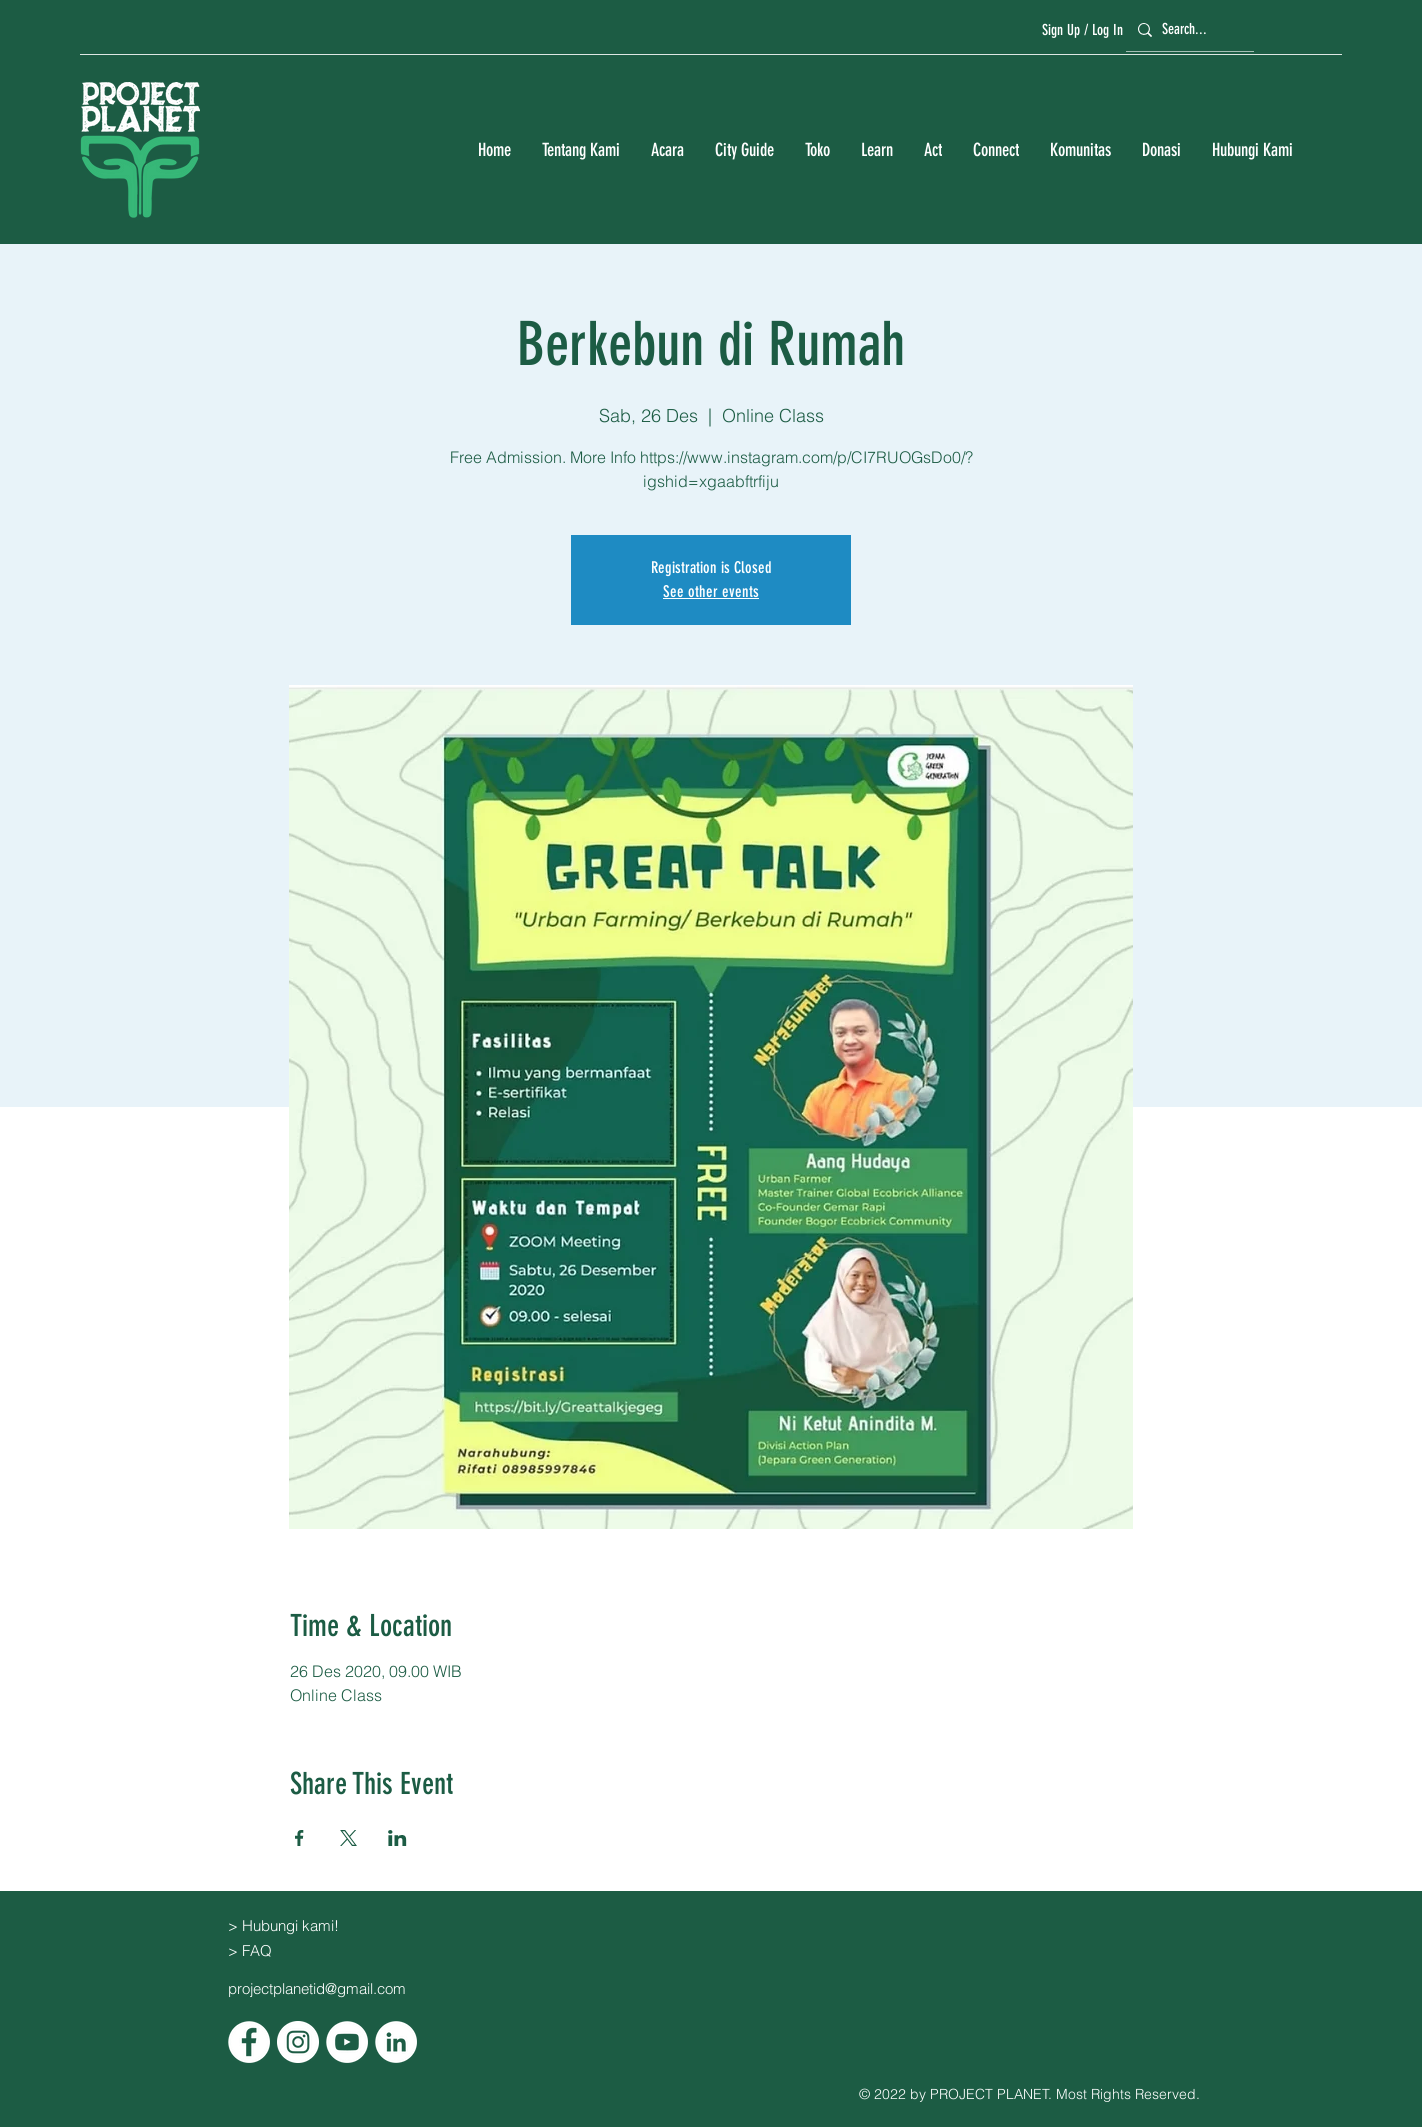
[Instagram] (298, 2042)
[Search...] (1187, 29)
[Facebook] (249, 2042)
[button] (580, 150)
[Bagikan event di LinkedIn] (397, 1838)
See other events (711, 591)
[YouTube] (347, 2042)
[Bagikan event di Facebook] (299, 1838)
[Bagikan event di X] (348, 1838)
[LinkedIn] (396, 2042)
